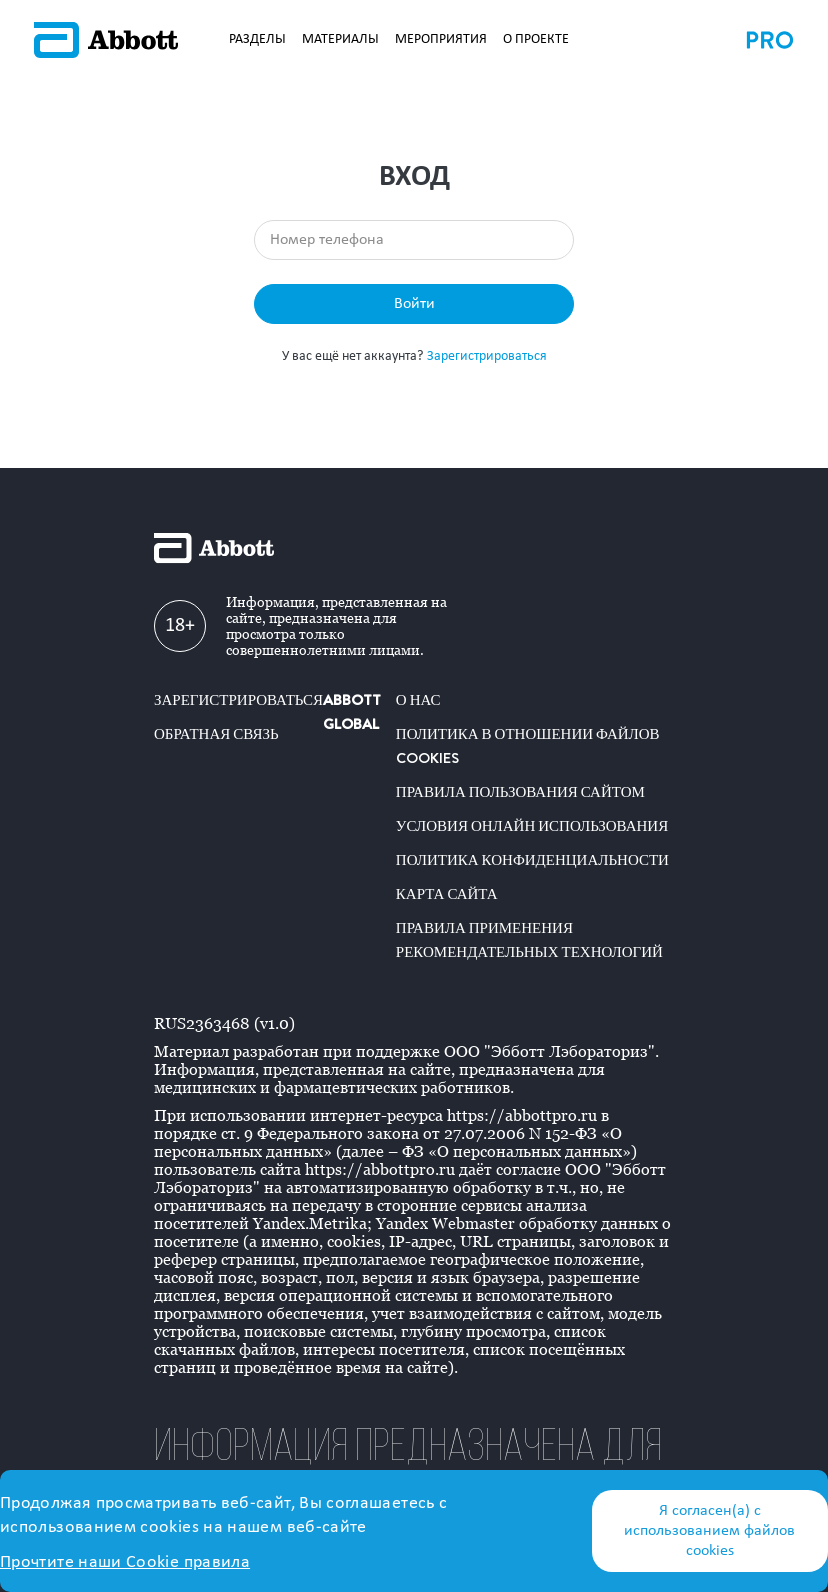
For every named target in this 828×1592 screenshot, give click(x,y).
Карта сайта (447, 894)
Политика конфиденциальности (532, 860)
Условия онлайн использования (532, 826)
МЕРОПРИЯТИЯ (441, 39)
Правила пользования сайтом (520, 792)
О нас (418, 700)
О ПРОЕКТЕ (536, 39)
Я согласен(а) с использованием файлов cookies (709, 1531)
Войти (414, 304)
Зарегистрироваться (487, 356)
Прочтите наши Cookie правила (125, 1562)
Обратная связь (216, 734)
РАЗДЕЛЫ (257, 39)
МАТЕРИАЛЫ (340, 39)
